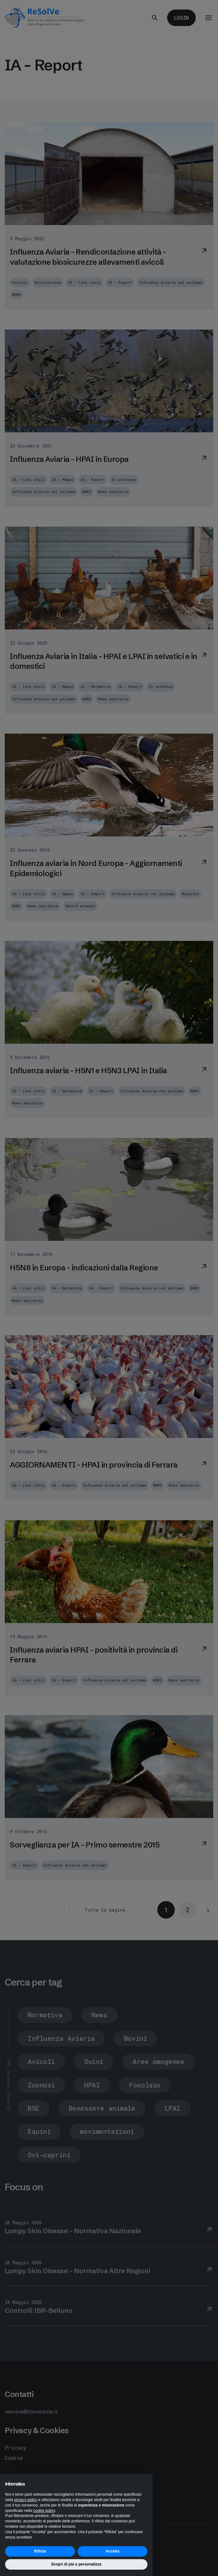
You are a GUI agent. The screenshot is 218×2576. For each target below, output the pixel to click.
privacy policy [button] (25, 2500)
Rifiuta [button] (40, 2551)
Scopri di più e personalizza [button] (76, 2564)
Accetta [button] (112, 2551)
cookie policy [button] (44, 2510)
